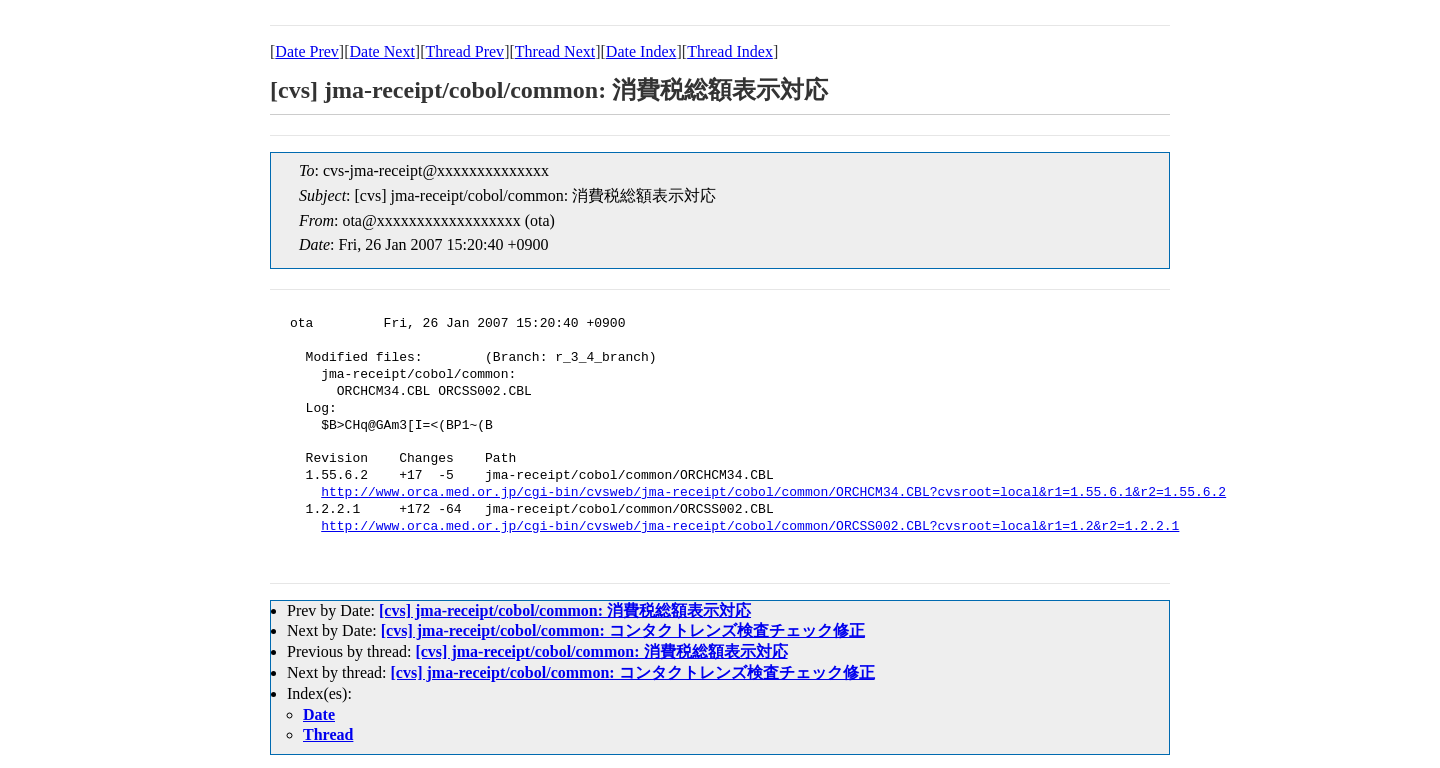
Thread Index (730, 51)
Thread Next (555, 51)
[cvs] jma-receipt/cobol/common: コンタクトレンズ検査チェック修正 (623, 630)
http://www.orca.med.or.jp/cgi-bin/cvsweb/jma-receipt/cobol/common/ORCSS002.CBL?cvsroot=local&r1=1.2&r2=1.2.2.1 (750, 527)
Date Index (641, 51)
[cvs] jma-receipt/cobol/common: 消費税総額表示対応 (565, 610)
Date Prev (307, 51)
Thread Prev (464, 51)
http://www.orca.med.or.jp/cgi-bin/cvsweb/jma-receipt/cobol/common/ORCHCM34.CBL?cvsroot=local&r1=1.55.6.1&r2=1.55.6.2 (773, 493)
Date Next (382, 51)
